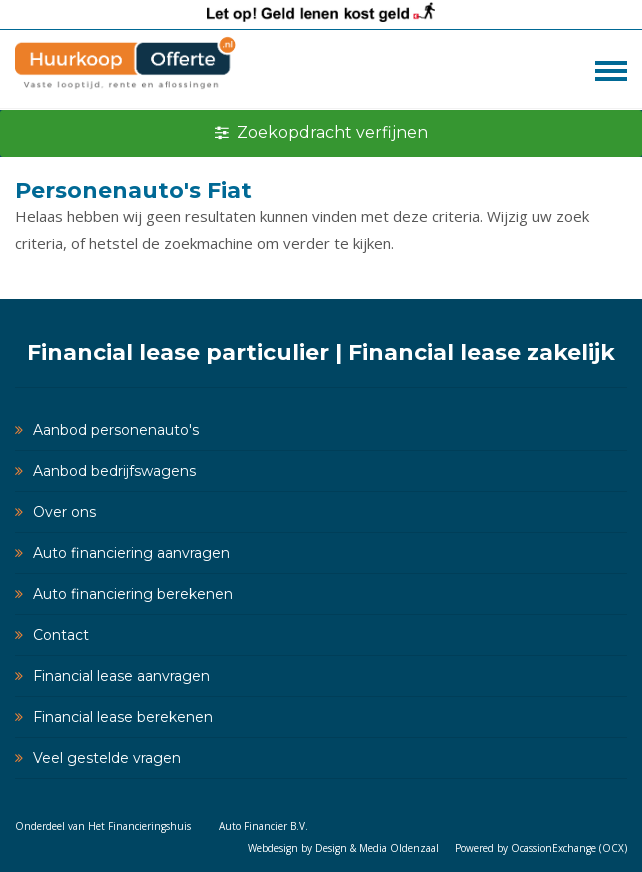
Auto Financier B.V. (263, 826)
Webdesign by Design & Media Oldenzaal (343, 848)
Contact (61, 635)
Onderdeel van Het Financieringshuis (103, 826)
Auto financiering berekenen (133, 594)
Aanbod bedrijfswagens (114, 471)
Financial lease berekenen (123, 717)
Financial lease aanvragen (121, 676)
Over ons (64, 512)
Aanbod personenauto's (116, 430)
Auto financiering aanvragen (131, 553)
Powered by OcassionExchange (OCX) (541, 848)
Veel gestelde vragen (107, 758)
